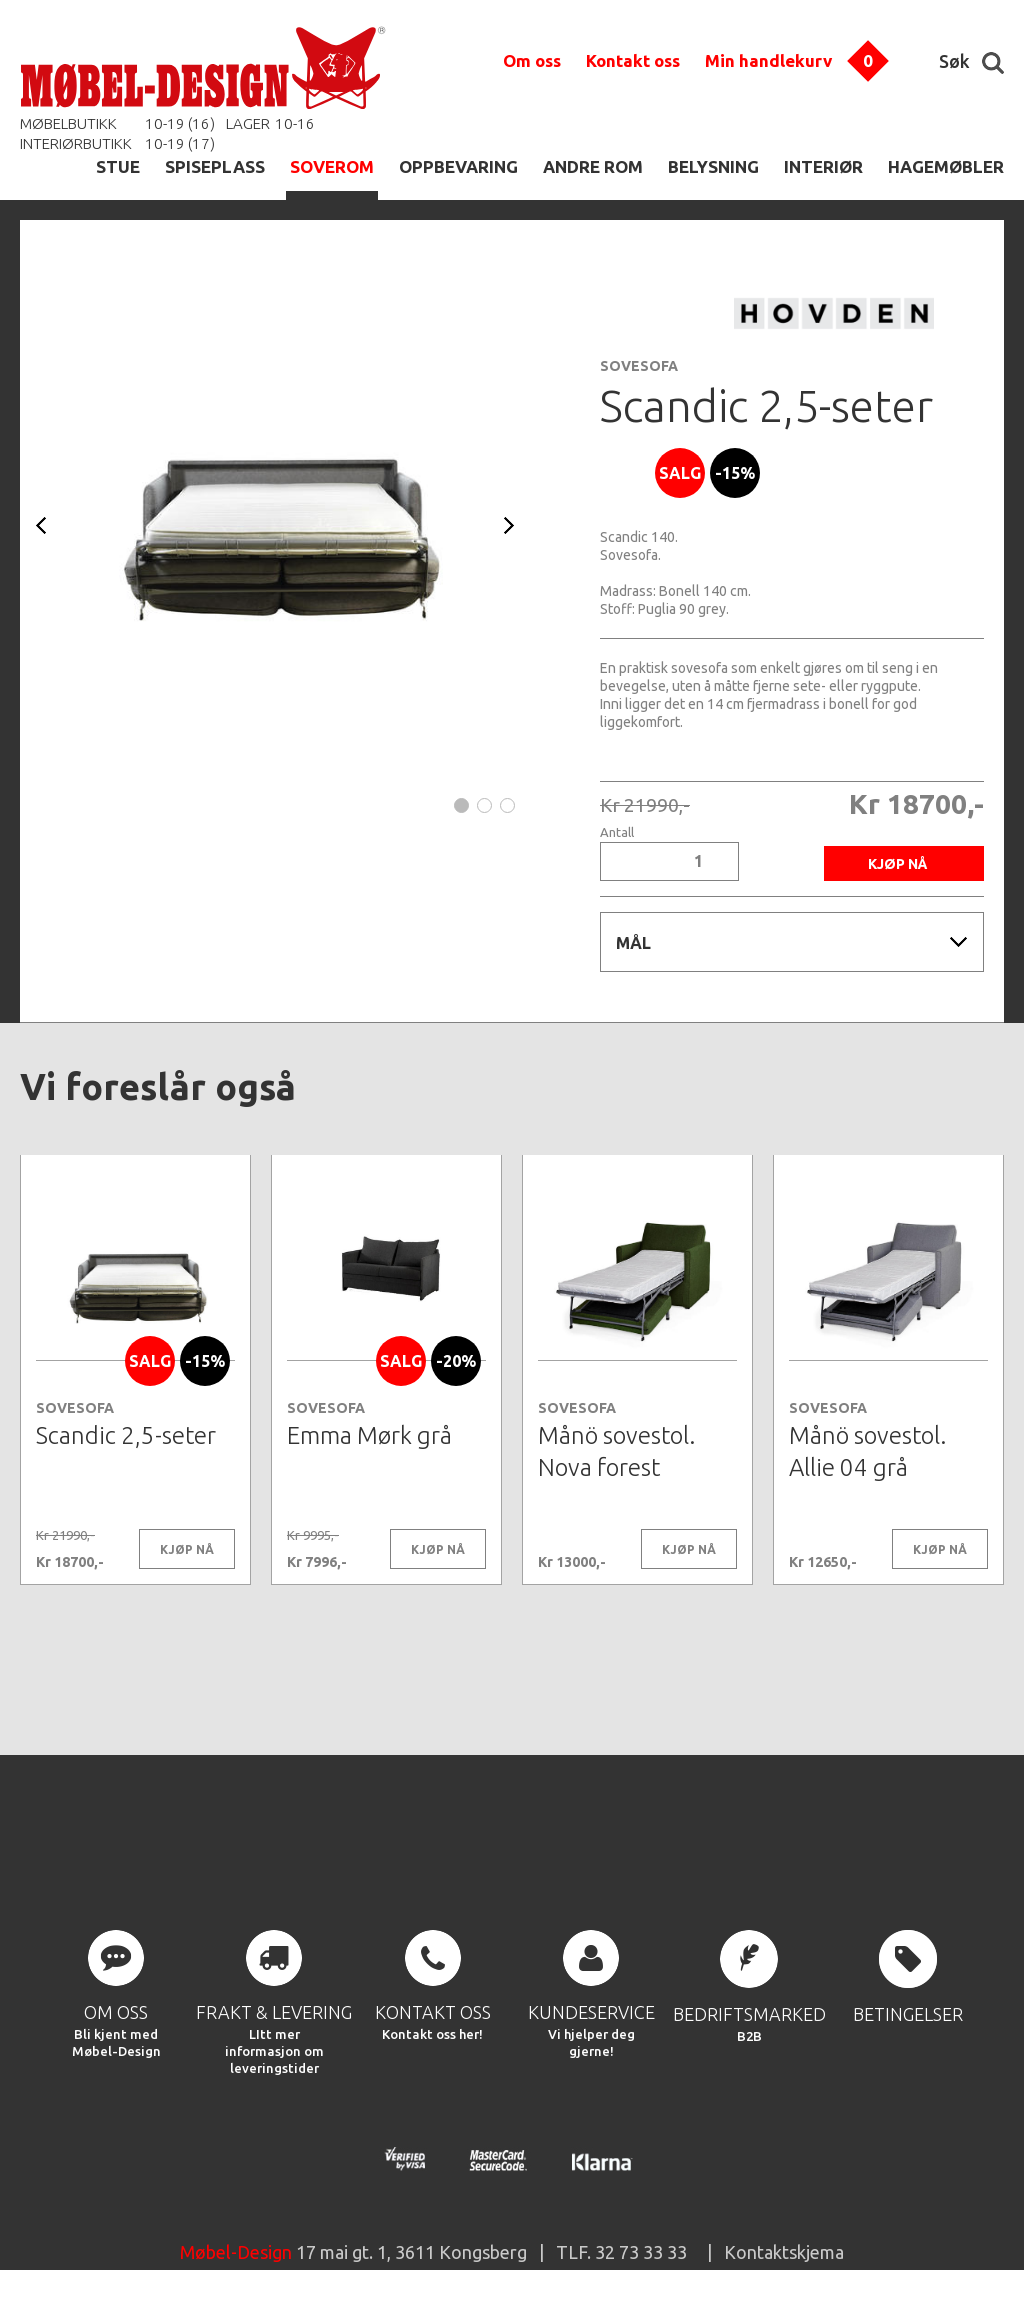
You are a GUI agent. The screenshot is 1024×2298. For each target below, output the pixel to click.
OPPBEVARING (458, 166)
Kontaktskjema (784, 2252)
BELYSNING (713, 166)
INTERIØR (823, 166)
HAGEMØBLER (946, 166)
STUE (118, 166)
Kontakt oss (633, 60)
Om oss (532, 60)
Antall (617, 832)
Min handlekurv (768, 60)
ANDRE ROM (593, 166)
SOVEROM (332, 166)
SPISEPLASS (215, 166)
